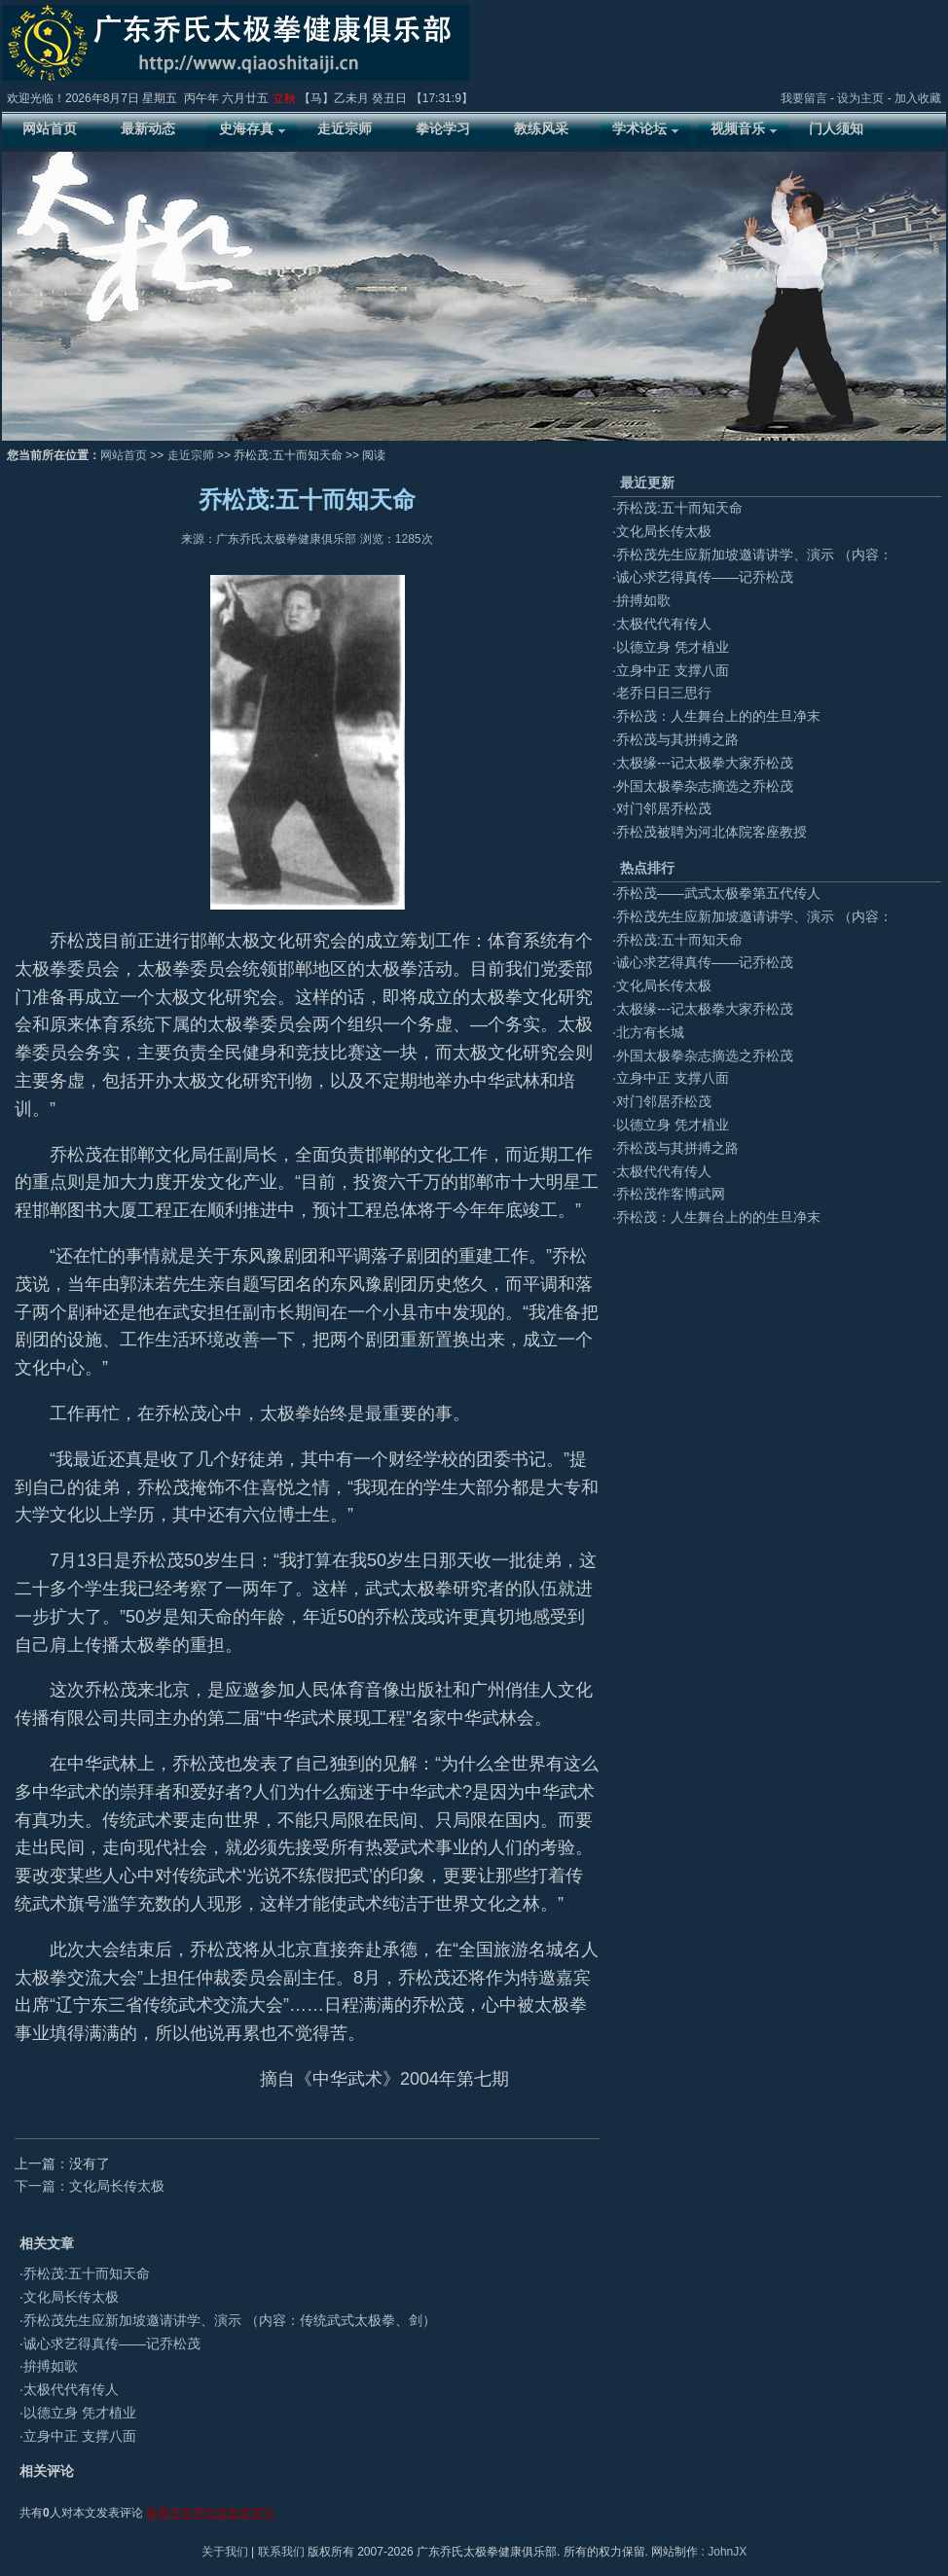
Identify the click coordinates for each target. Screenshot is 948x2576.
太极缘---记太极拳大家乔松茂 (704, 762)
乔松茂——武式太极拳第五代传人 (718, 893)
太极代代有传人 (71, 2389)
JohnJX (727, 2551)
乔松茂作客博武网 (670, 1193)
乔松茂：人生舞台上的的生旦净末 (718, 716)
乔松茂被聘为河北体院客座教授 (711, 832)
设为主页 (860, 98)
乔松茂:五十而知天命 (86, 2273)
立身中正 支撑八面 (79, 2436)
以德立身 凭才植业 (79, 2412)
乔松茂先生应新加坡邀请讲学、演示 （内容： (754, 554)
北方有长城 (650, 1032)
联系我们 (281, 2551)
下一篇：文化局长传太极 (89, 2186)
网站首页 (123, 455)
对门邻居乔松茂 (663, 808)
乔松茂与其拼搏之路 (677, 739)
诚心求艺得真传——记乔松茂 (112, 2343)
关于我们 (224, 2551)
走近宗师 (190, 455)
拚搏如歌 (50, 2366)
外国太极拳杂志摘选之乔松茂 (704, 786)
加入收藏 (917, 98)
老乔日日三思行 (663, 692)
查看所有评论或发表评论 (210, 2513)
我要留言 (804, 98)
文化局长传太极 (71, 2297)
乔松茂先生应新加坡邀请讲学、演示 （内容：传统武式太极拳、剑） (229, 2320)
